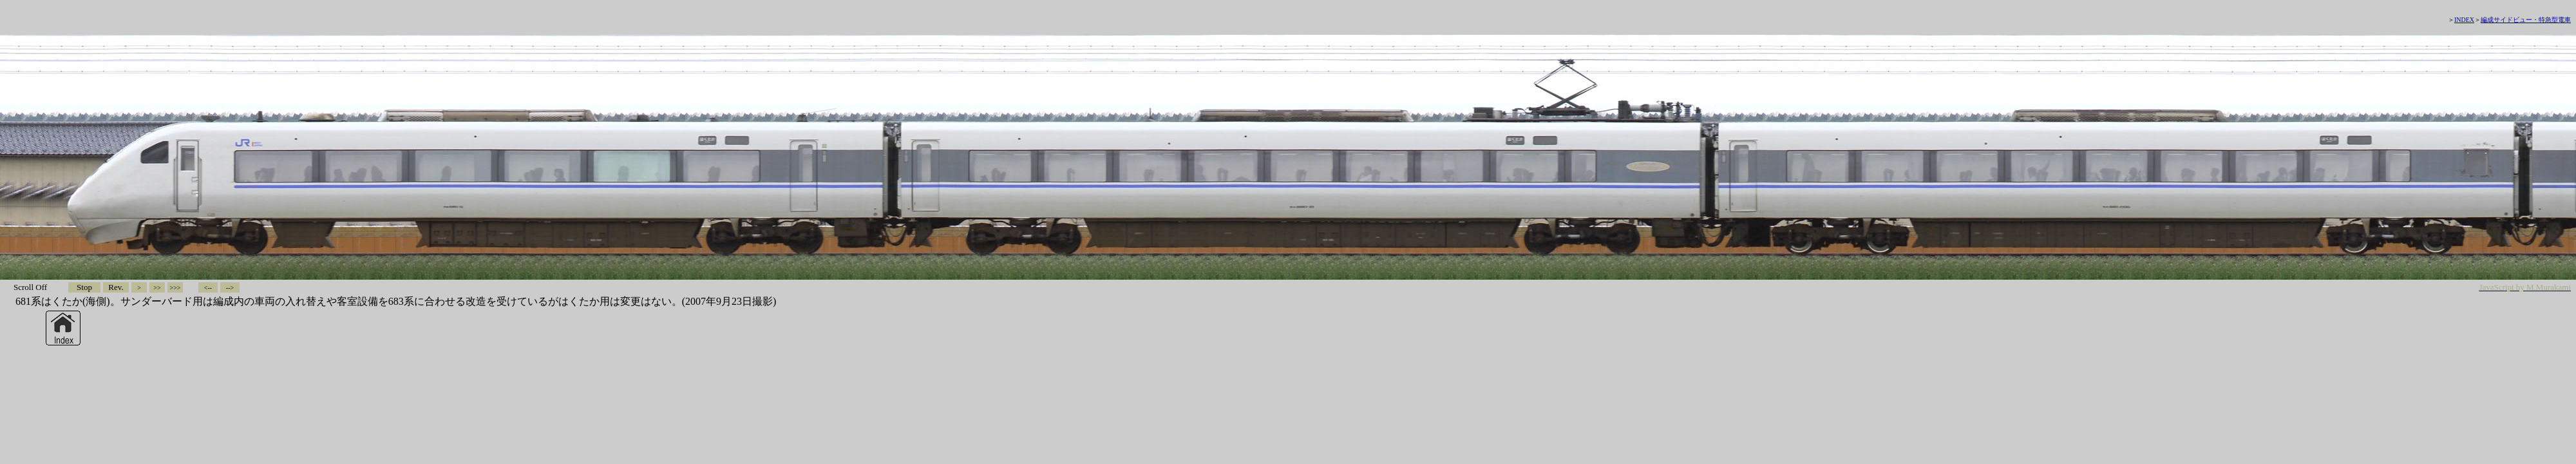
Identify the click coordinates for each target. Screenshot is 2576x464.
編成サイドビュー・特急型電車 (2526, 19)
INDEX (2464, 19)
